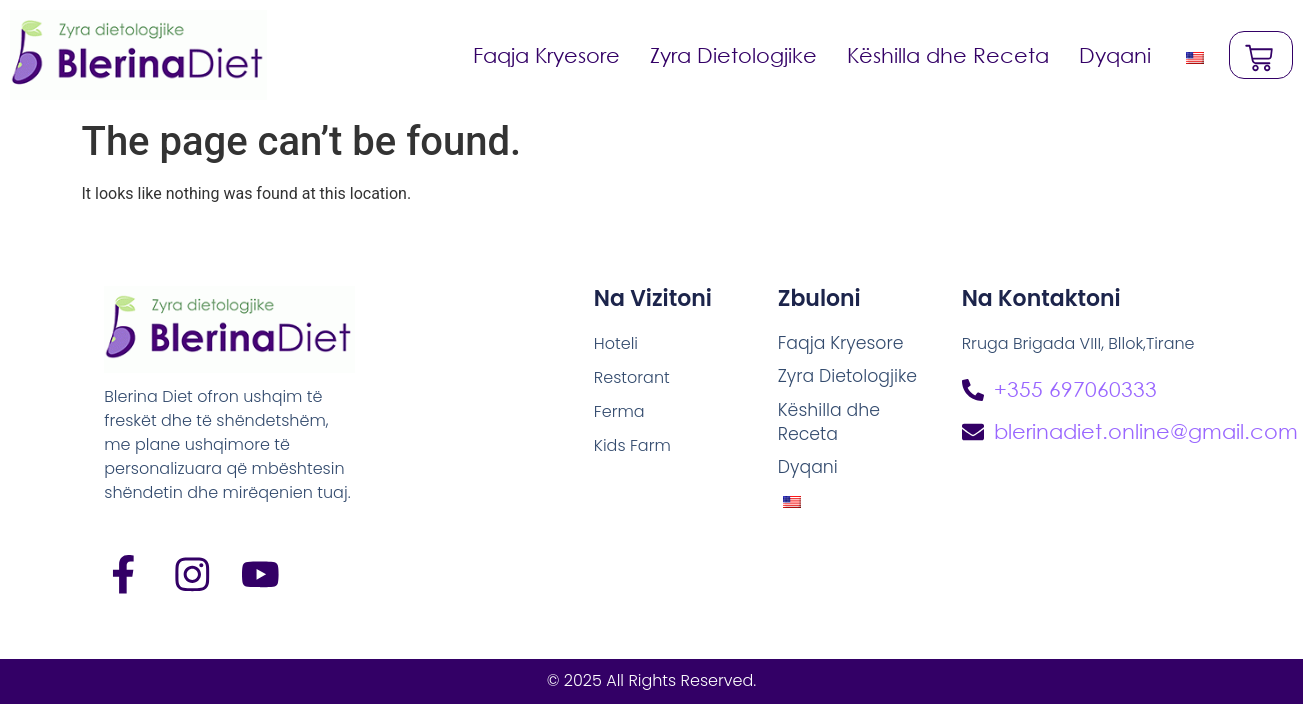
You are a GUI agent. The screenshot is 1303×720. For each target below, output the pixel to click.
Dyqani (1113, 55)
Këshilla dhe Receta (946, 55)
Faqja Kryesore (544, 55)
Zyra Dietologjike (731, 55)
